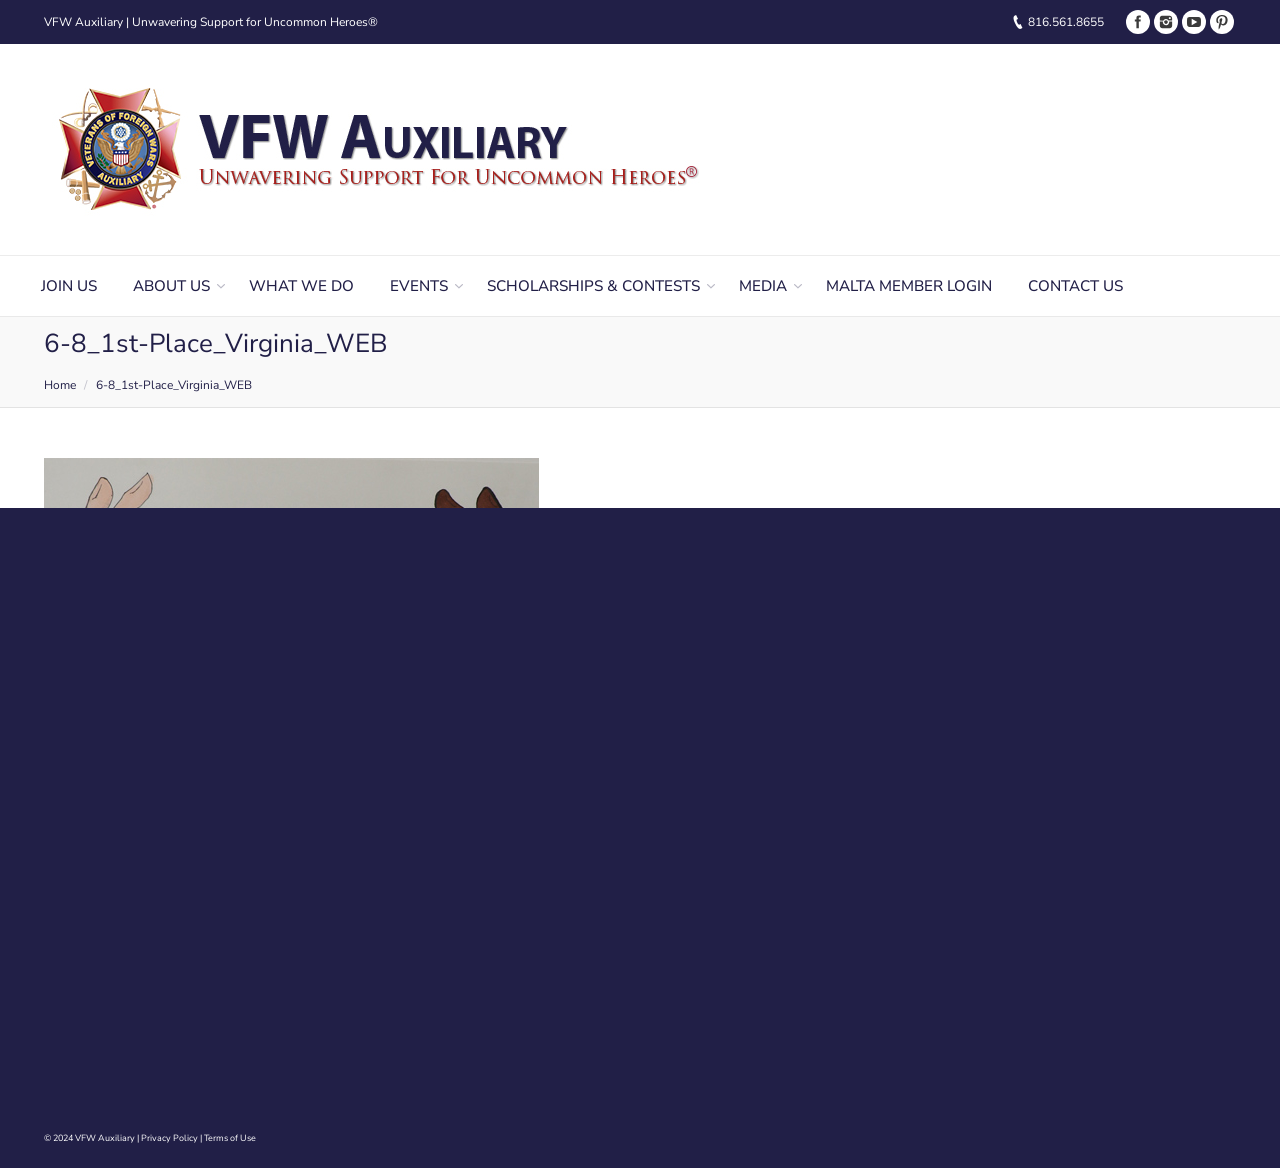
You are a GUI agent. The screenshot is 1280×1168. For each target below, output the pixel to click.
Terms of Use (230, 1138)
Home (60, 385)
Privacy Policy (169, 1138)
